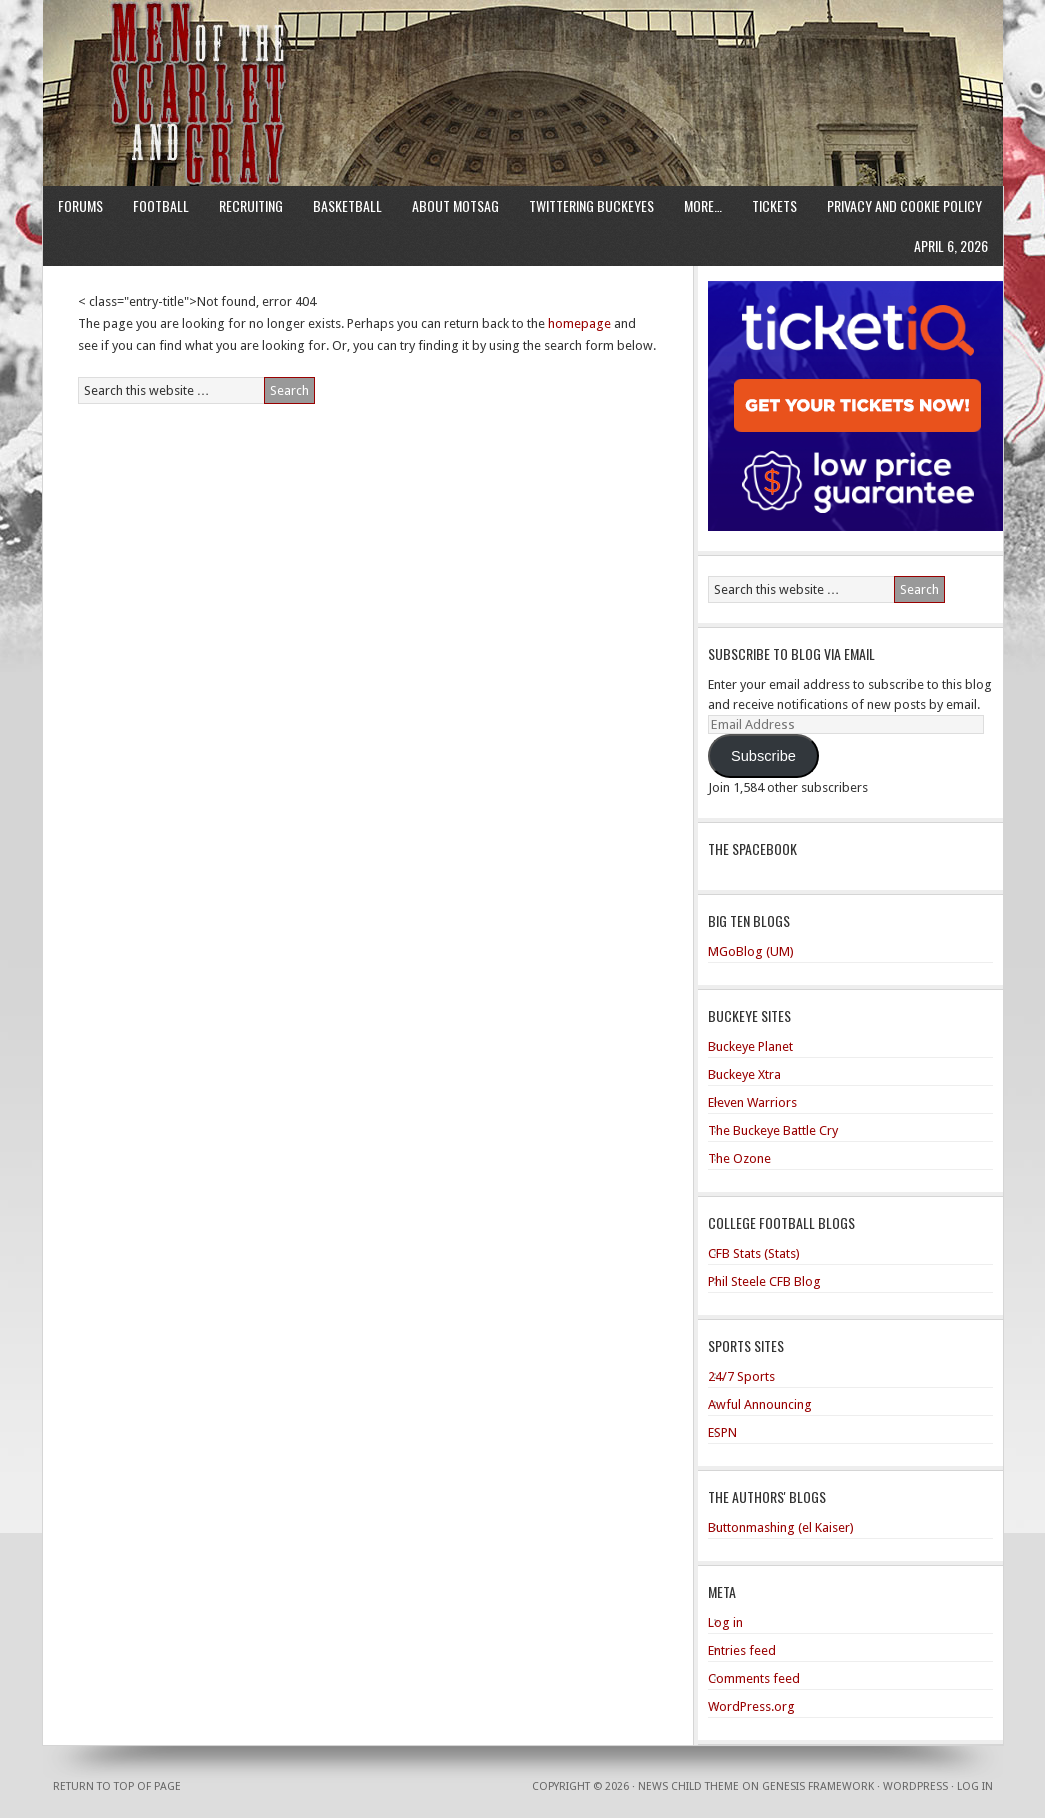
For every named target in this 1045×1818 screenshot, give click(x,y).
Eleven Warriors (752, 1102)
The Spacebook (752, 848)
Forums (80, 205)
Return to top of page (117, 1786)
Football (161, 205)
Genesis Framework (818, 1786)
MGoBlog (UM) (751, 951)
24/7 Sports (741, 1376)
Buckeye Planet (750, 1046)
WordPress (915, 1786)
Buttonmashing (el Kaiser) (781, 1527)
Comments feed (754, 1678)
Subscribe (763, 756)
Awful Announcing (760, 1404)
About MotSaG (455, 205)
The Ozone (739, 1158)
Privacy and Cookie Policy (904, 205)
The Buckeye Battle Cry (773, 1130)
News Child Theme (688, 1786)
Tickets (774, 205)
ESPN (722, 1432)
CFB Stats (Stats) (754, 1253)
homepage (579, 323)
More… (703, 205)
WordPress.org (751, 1706)
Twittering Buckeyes (591, 205)
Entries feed (742, 1650)
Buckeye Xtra (744, 1074)
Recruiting (251, 205)
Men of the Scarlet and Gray (523, 55)
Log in (725, 1622)
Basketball (347, 205)
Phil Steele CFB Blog (764, 1281)
